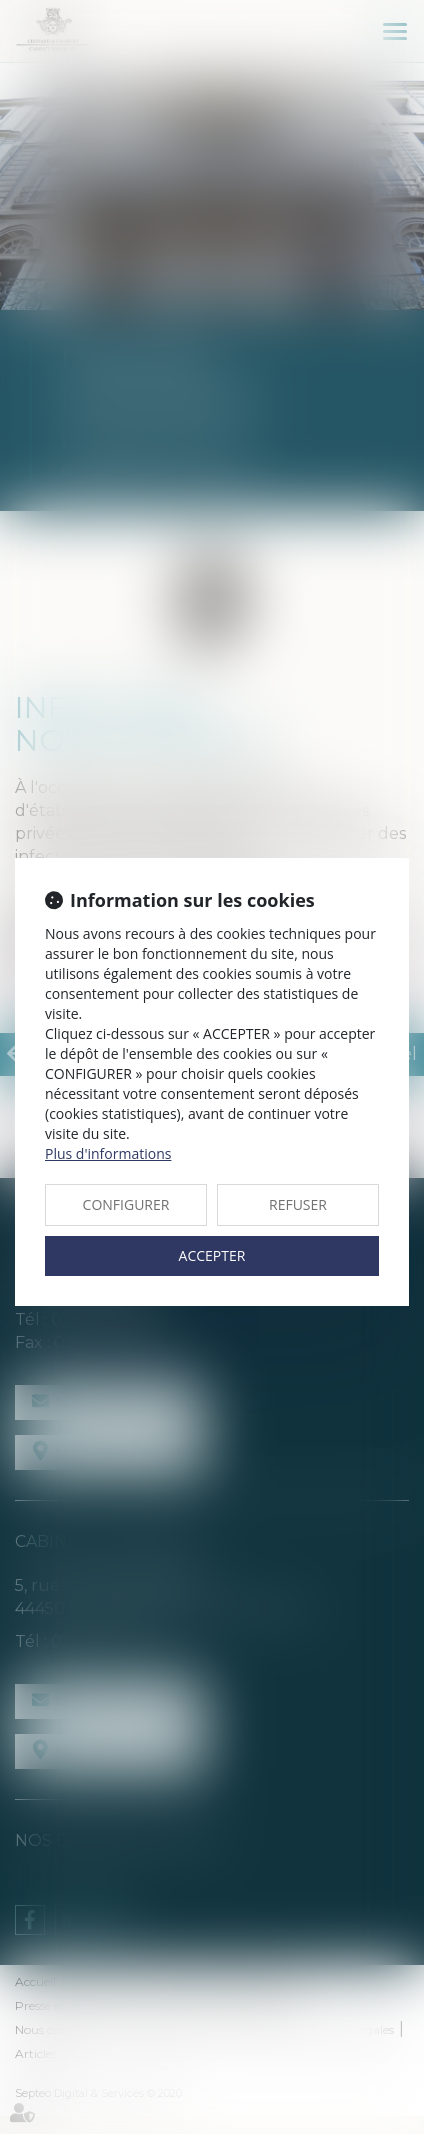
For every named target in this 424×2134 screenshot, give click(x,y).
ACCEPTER (212, 1255)
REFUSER (298, 1204)
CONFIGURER (126, 1204)
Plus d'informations (108, 1153)
